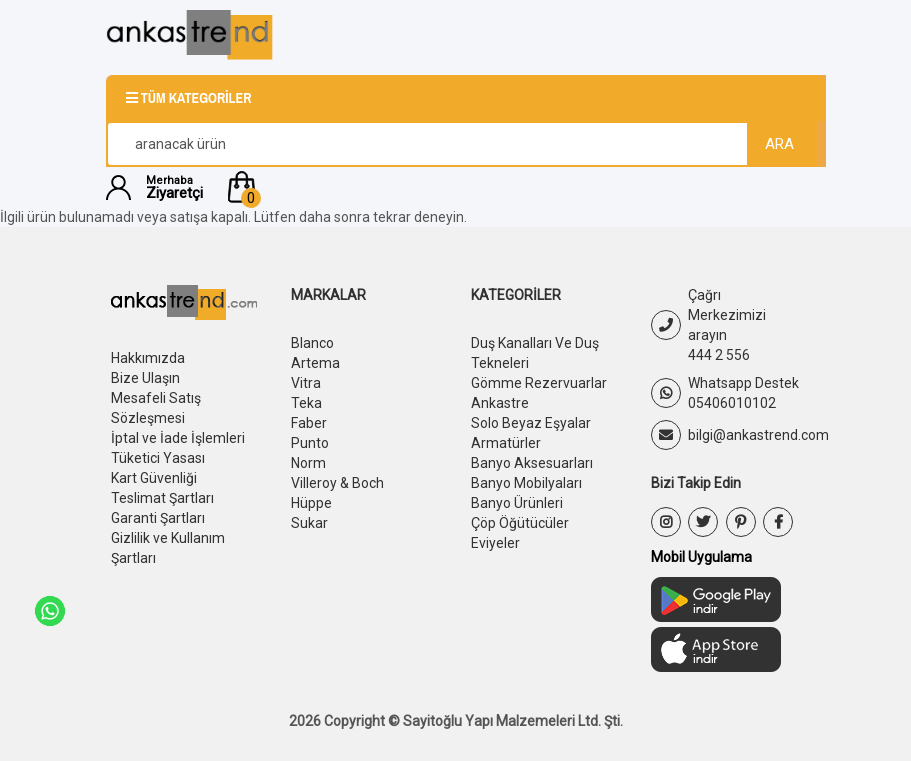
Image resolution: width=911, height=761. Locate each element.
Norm (308, 463)
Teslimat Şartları (162, 498)
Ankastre (500, 403)
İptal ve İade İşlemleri (178, 438)
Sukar (309, 523)
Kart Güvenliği (154, 478)
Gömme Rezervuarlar (539, 383)
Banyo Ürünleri (517, 503)
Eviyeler (495, 543)
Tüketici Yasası (158, 458)
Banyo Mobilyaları (526, 483)
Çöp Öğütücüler (520, 523)
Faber (309, 423)
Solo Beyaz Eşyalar (531, 423)
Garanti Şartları (158, 518)
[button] (514, 187)
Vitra (306, 383)
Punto (310, 443)
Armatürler (506, 443)
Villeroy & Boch (337, 483)
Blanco (312, 343)
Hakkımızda (148, 358)
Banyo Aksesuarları (532, 463)
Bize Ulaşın (145, 378)
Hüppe (311, 503)
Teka (306, 403)
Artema (315, 363)
